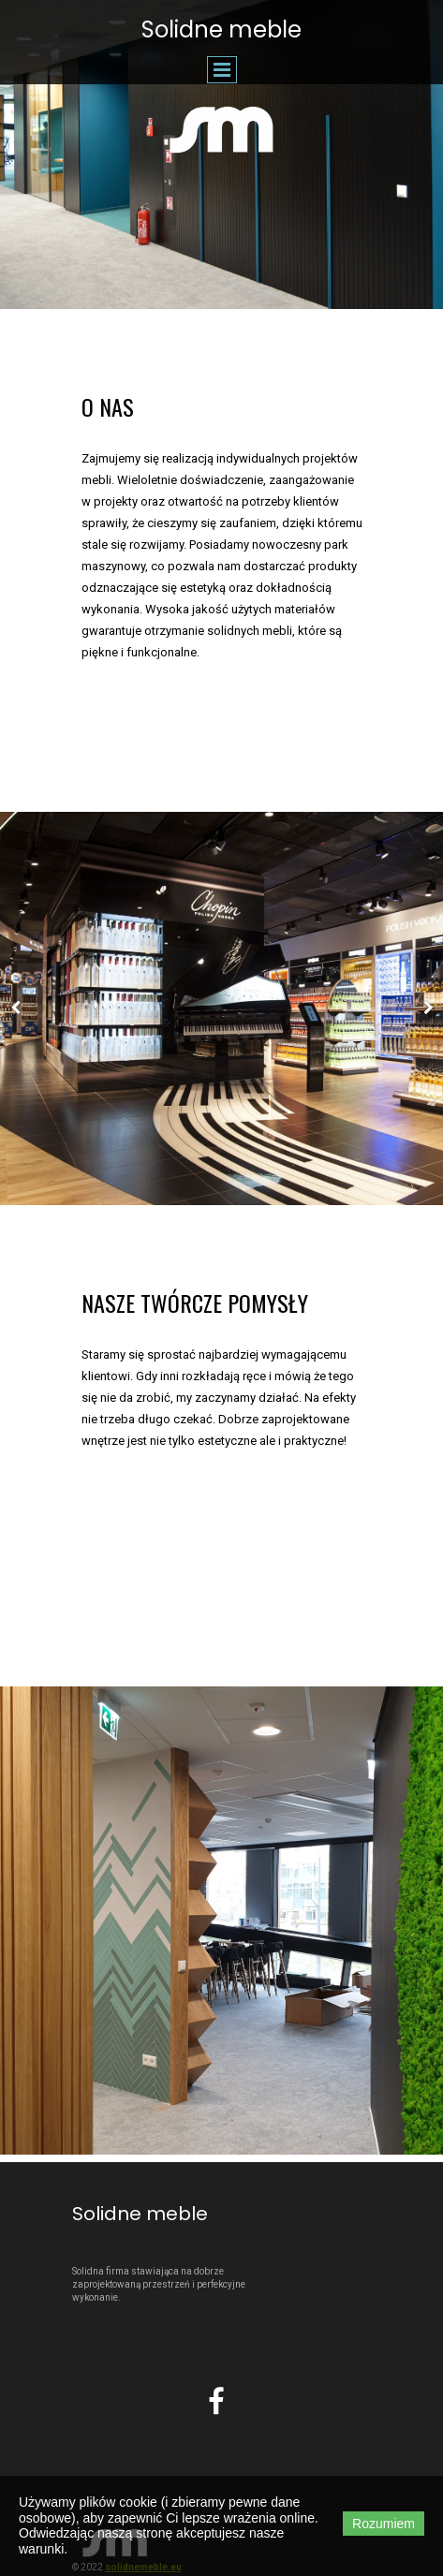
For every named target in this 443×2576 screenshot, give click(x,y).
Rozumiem (383, 2523)
